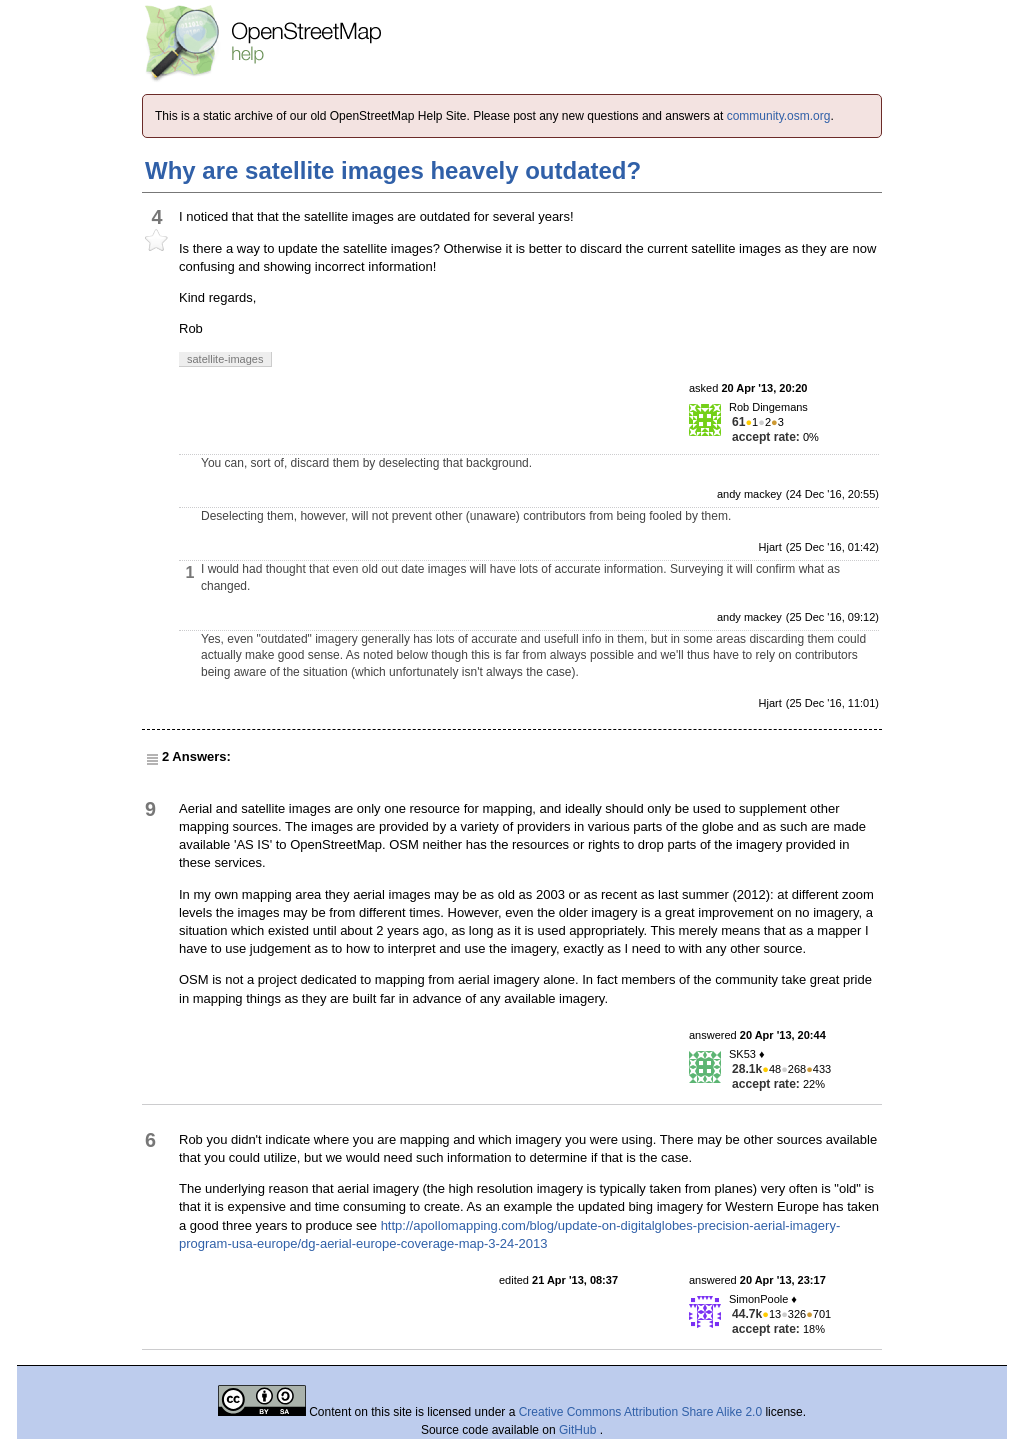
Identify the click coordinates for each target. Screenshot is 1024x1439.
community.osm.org (779, 116)
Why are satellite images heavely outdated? (393, 170)
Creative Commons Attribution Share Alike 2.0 (640, 1412)
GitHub (579, 1430)
